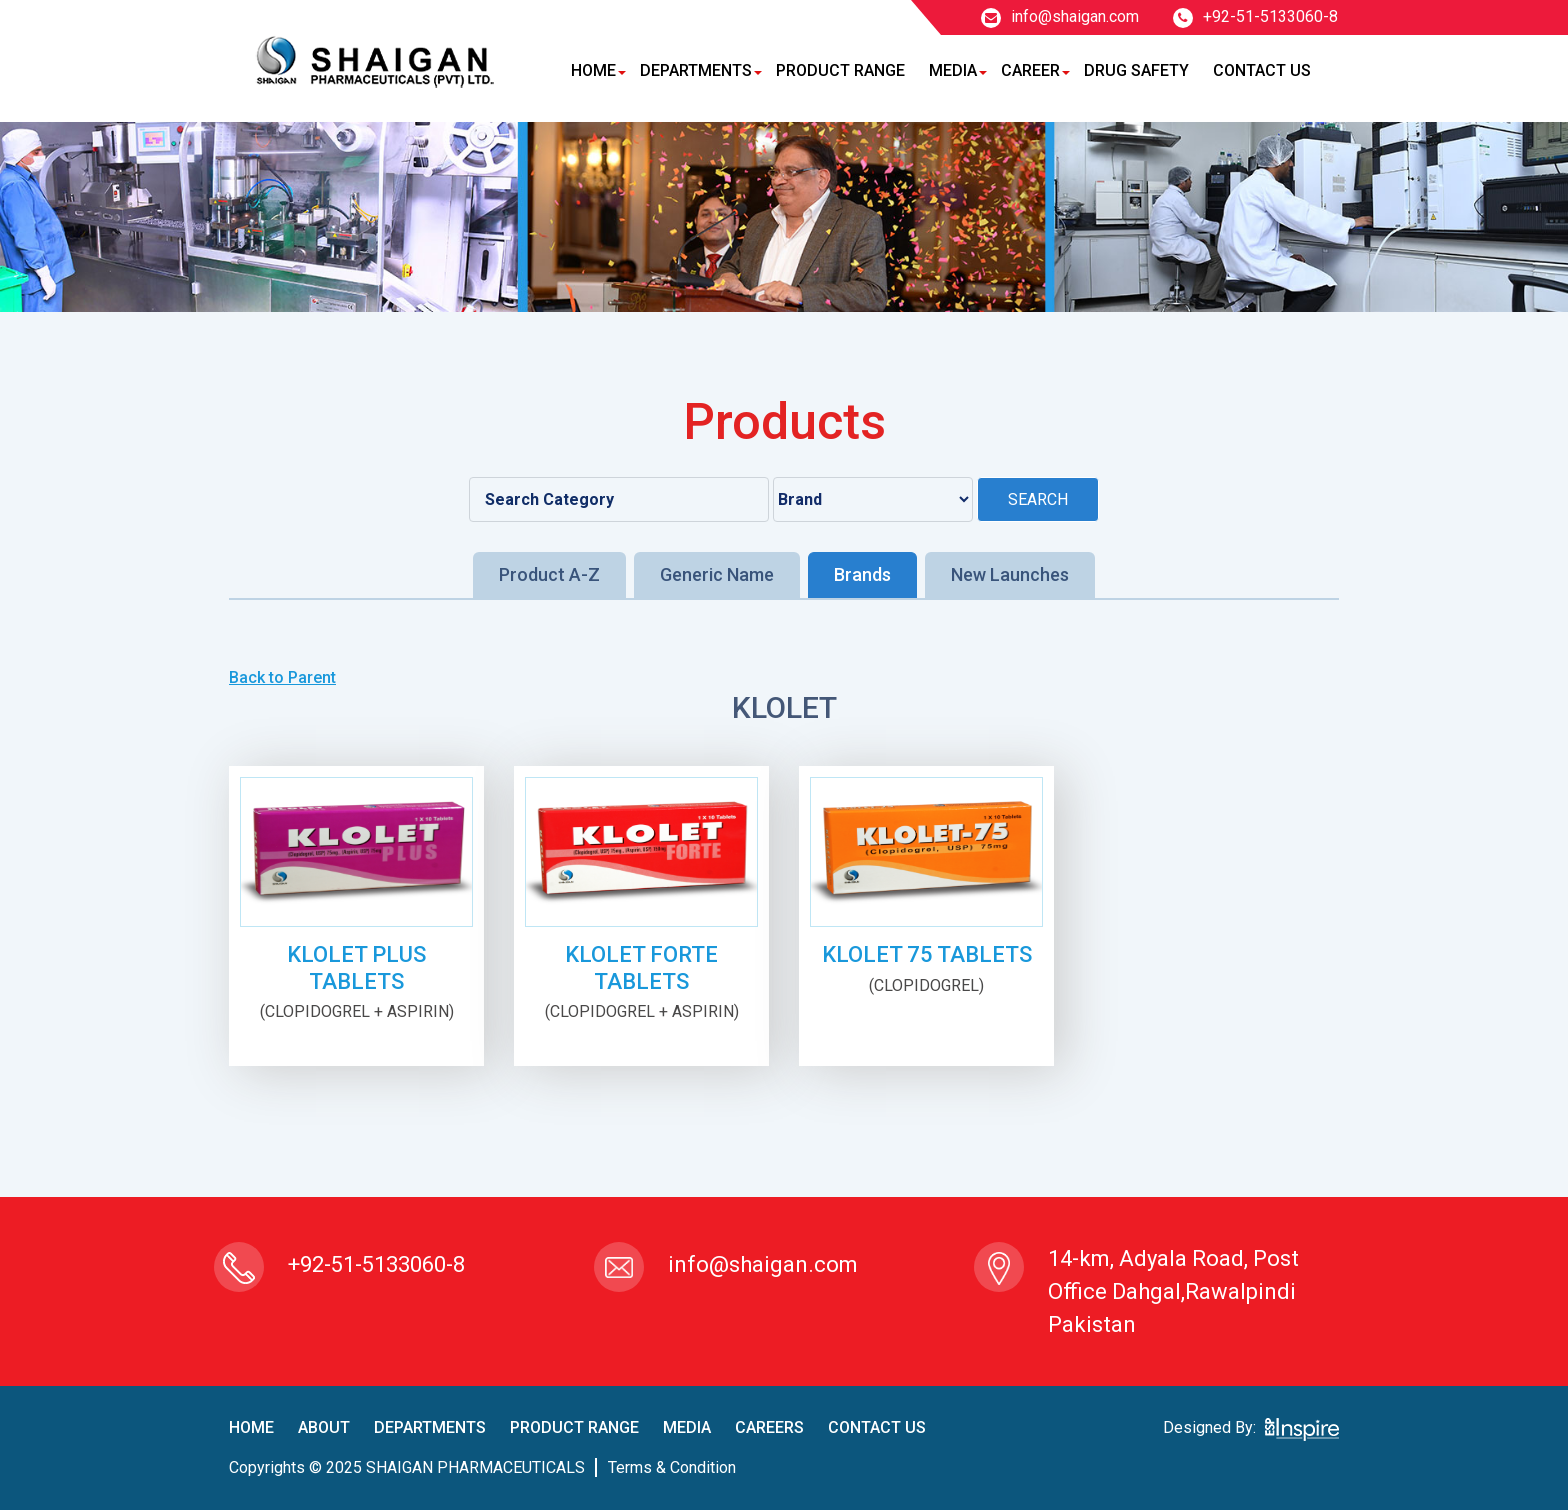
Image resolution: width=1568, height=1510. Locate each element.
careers (769, 1427)
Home (593, 70)
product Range (574, 1427)
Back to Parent (282, 677)
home (251, 1427)
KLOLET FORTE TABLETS (641, 967)
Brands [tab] (862, 574)
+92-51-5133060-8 (1255, 16)
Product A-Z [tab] (549, 574)
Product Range (840, 70)
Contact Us (1262, 70)
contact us (877, 1427)
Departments (696, 70)
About (324, 1427)
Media (953, 70)
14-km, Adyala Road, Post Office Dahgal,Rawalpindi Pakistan (1173, 1291)
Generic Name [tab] (717, 574)
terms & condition (672, 1467)
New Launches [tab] (1010, 574)
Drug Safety (1136, 70)
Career (1030, 70)
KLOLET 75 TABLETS (927, 954)
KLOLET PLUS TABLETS (356, 967)
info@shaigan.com (1060, 16)
